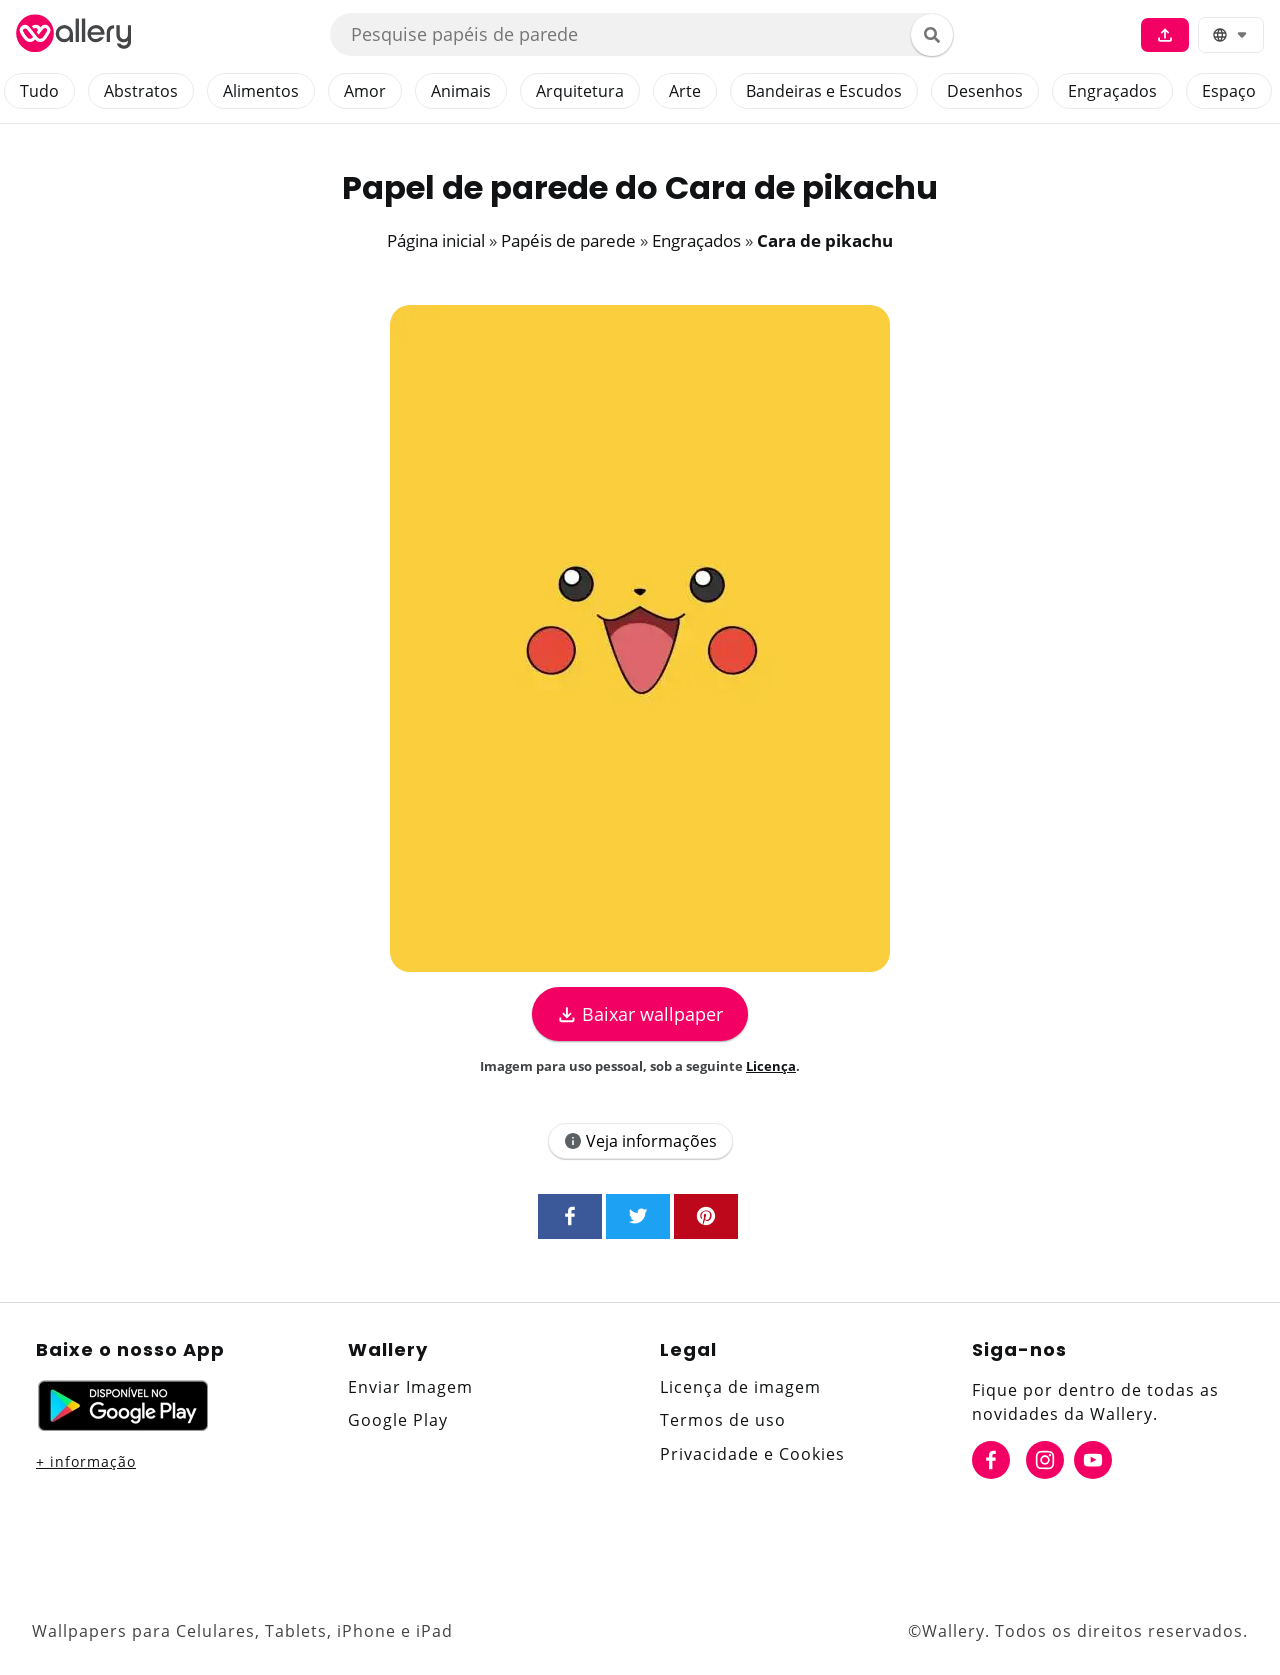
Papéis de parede (568, 240)
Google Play (398, 1420)
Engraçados (1112, 91)
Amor (365, 91)
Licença (771, 1066)
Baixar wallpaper (640, 1014)
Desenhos (985, 91)
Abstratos (141, 91)
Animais (461, 91)
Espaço (1229, 91)
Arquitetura (580, 91)
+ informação (86, 1461)
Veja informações (640, 1141)
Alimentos (261, 91)
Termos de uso (723, 1420)
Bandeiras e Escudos (824, 91)
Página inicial (436, 240)
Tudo (39, 91)
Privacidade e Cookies (752, 1454)
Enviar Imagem (410, 1387)
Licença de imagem (740, 1387)
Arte (685, 91)
